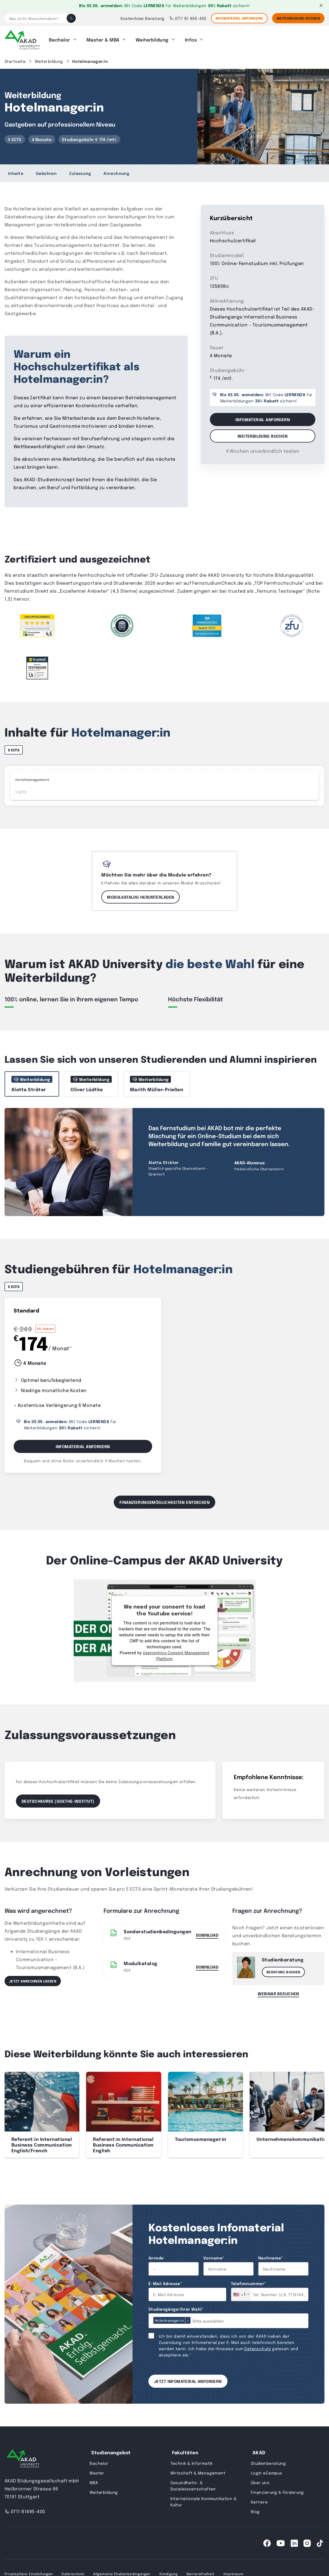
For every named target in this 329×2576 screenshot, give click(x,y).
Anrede (156, 2255)
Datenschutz (257, 2345)
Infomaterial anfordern (239, 18)
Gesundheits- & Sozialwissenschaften (193, 2483)
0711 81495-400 (25, 2509)
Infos (191, 38)
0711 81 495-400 (187, 18)
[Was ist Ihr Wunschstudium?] (36, 18)
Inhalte (15, 170)
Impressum (233, 2571)
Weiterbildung (152, 38)
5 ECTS (15, 136)
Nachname (270, 2255)
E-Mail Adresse (165, 2280)
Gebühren (46, 170)
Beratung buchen (283, 1969)
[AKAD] (22, 38)
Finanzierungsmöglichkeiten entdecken (164, 1499)
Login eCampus (266, 2470)
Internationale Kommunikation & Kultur (203, 2499)
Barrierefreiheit (200, 2571)
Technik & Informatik (191, 2460)
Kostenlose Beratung (143, 18)
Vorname (213, 2255)
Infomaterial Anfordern (83, 1443)
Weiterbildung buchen (262, 433)
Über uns (260, 2479)
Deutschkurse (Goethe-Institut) (58, 1798)
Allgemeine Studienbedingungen (121, 2571)
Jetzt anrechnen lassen (32, 1978)
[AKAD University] (23, 2457)
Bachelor (59, 38)
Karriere (259, 2499)
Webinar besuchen (278, 1991)
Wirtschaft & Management (197, 2470)
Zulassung (80, 170)
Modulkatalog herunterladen (140, 894)
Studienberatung (268, 2460)
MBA (94, 2479)
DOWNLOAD (207, 1964)
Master (97, 2470)
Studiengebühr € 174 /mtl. (89, 136)
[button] (317, 2102)
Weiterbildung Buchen (298, 18)
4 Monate (42, 136)
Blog (255, 2508)
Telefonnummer (248, 2280)
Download (207, 1932)
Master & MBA (102, 38)
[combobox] (241, 2291)
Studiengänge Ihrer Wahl (176, 2306)
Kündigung (168, 2571)
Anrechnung (116, 170)
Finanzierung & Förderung (277, 2489)
